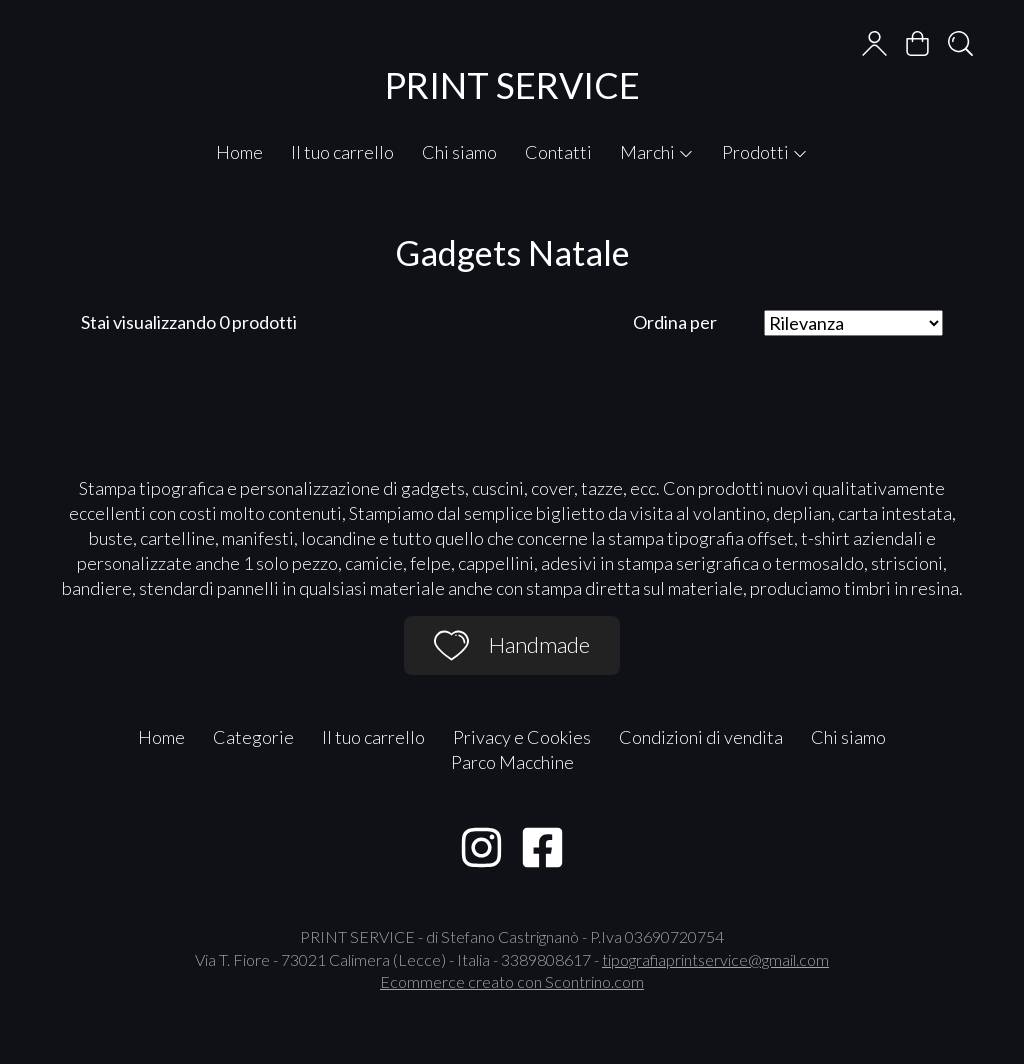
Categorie (253, 737)
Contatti (558, 152)
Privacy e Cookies (522, 737)
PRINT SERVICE (512, 85)
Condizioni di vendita (701, 737)
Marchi (657, 152)
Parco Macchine (512, 762)
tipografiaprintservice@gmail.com (715, 959)
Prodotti (765, 152)
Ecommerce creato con (512, 981)
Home (239, 152)
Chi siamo (459, 152)
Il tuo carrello (342, 152)
